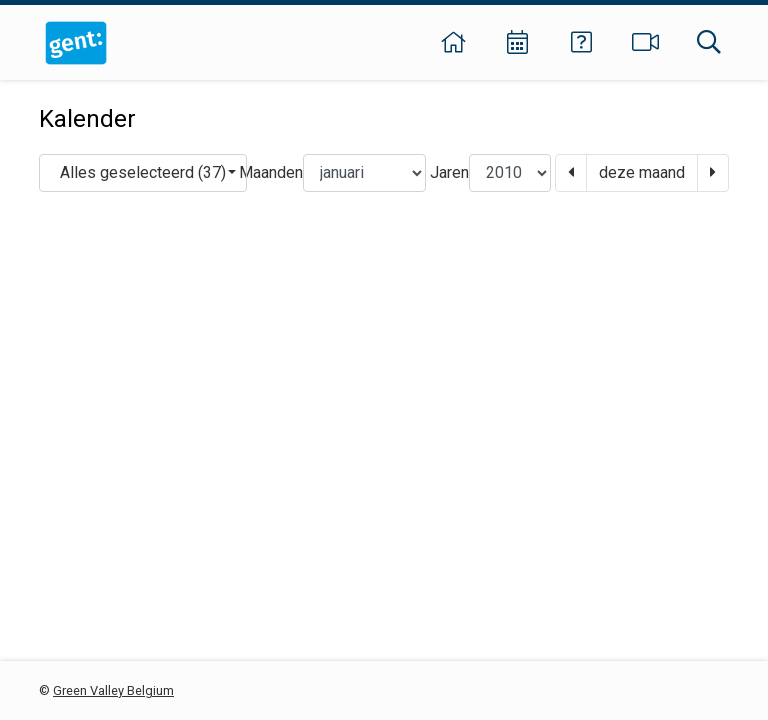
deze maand (642, 172)
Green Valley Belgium (113, 690)
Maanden (271, 172)
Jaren (449, 172)
